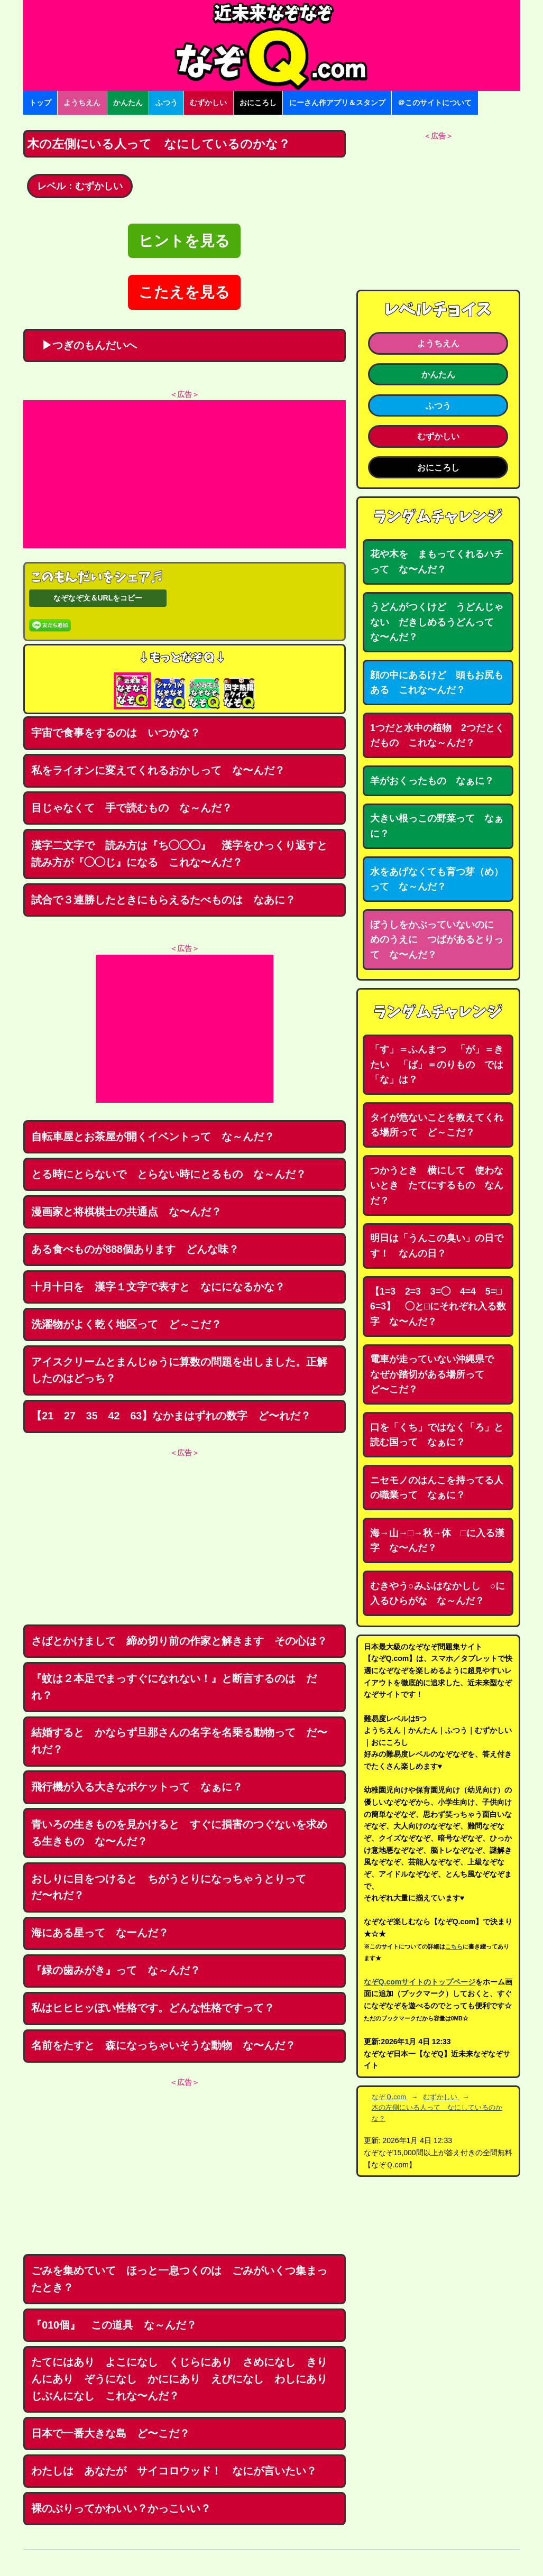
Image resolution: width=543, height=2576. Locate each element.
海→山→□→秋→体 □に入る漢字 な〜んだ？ (437, 1541)
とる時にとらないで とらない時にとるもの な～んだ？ (168, 1174)
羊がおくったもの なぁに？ (432, 780)
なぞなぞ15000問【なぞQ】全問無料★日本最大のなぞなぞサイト (271, 45)
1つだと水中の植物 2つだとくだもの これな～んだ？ (437, 736)
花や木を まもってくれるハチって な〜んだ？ (436, 562)
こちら (454, 1946)
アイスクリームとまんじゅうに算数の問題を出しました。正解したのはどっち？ (179, 1370)
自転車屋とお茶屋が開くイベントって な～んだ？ (152, 1136)
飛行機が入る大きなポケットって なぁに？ (137, 1787)
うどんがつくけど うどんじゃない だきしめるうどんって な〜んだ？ (436, 622)
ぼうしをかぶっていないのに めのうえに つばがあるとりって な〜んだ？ (436, 939)
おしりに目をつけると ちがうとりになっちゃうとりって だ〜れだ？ (174, 1887)
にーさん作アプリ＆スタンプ (337, 102)
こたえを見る (184, 292)
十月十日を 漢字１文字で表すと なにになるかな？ (158, 1286)
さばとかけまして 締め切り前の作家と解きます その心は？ (179, 1641)
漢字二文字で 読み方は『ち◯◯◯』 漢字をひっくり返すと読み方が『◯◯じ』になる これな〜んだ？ (179, 853)
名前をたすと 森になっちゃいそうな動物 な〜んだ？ (163, 2045)
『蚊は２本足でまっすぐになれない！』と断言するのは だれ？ (174, 1687)
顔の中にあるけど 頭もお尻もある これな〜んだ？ (436, 683)
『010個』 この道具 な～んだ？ (114, 2325)
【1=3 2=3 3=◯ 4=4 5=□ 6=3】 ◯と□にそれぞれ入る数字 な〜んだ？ (440, 1306)
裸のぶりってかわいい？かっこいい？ (121, 2508)
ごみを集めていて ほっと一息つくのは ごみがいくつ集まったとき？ (179, 2279)
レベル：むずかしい (80, 186)
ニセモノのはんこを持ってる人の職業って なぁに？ (436, 1488)
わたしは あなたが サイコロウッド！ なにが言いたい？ (174, 2471)
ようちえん (81, 102)
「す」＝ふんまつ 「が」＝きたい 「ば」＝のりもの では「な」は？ (436, 1064)
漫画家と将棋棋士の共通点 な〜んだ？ (126, 1211)
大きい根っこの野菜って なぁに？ (436, 826)
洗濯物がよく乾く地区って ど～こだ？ (126, 1324)
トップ (40, 102)
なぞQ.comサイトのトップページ (420, 1982)
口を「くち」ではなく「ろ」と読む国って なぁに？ (436, 1435)
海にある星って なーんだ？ (100, 1932)
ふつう (166, 102)
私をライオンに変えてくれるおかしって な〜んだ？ (158, 770)
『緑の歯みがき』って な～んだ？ (115, 1970)
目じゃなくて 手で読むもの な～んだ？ (131, 808)
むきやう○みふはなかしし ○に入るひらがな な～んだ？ (437, 1593)
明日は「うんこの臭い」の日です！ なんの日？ (436, 1246)
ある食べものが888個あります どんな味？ (135, 1249)
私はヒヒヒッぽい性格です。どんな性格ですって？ (152, 2008)
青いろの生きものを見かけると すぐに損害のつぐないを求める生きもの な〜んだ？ (179, 1832)
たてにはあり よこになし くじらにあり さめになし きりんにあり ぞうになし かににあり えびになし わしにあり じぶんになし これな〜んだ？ (184, 2378)
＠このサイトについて (435, 102)
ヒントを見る (184, 241)
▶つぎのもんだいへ (84, 345)
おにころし (258, 102)
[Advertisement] (184, 474)
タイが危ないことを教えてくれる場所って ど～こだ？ (436, 1125)
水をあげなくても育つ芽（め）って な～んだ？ (436, 879)
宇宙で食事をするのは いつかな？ (115, 732)
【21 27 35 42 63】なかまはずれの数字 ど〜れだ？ (171, 1415)
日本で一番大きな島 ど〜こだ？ (110, 2433)
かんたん (128, 102)
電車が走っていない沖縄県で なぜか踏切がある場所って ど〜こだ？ (436, 1374)
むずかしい (208, 102)
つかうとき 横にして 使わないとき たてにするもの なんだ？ (436, 1185)
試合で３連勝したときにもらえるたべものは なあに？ (163, 900)
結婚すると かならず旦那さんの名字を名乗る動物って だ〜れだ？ (179, 1740)
